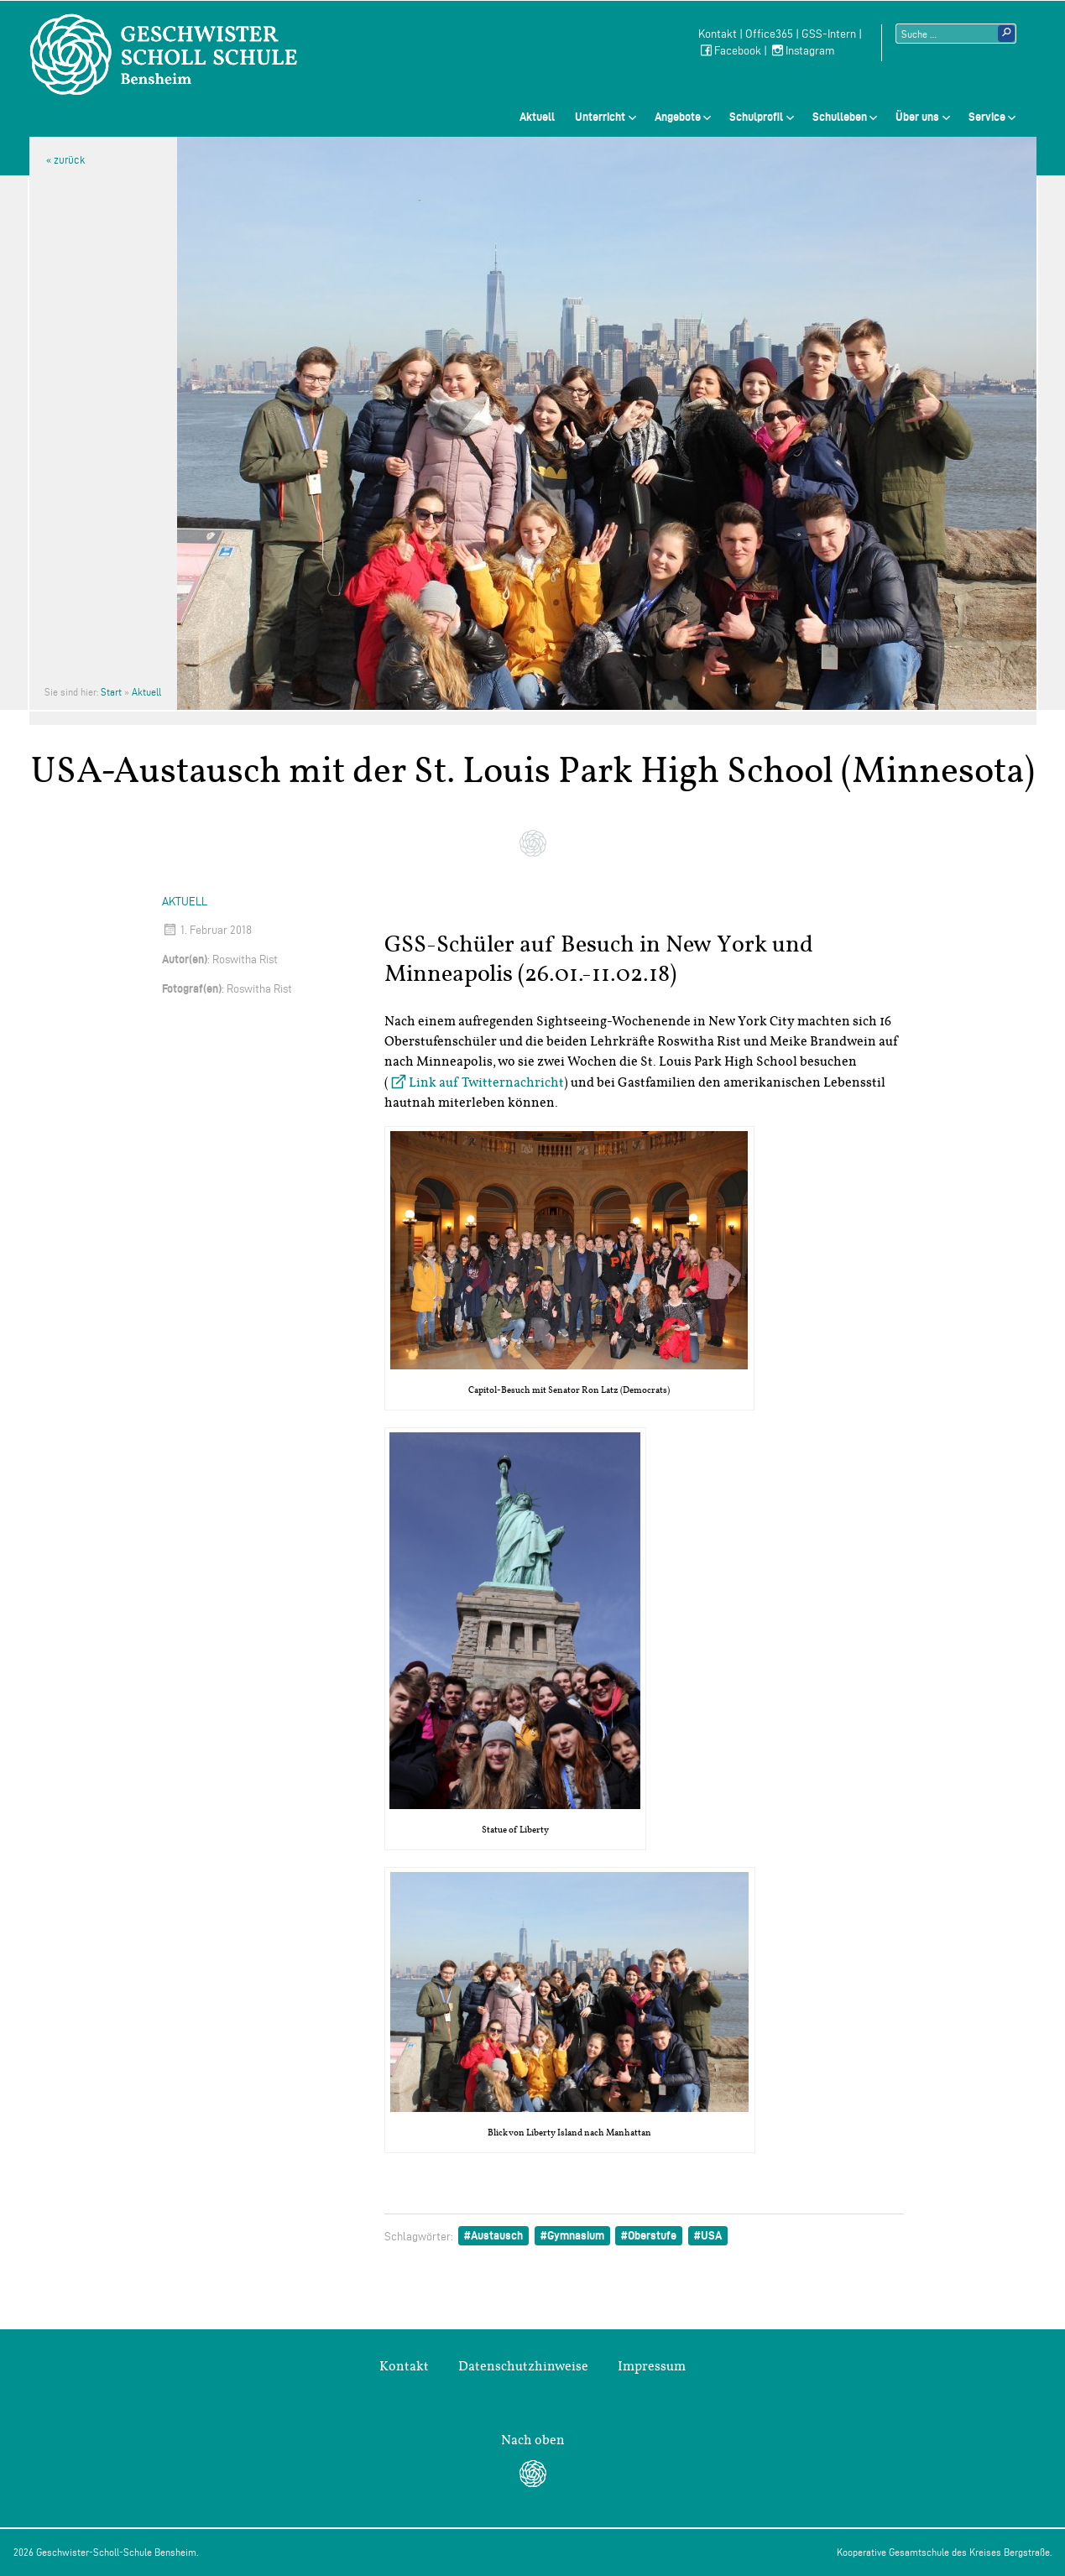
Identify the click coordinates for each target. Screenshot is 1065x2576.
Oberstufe (652, 2235)
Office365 (769, 34)
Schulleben (839, 116)
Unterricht (600, 116)
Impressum (652, 2366)
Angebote (678, 116)
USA (711, 2235)
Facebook (729, 50)
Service (986, 116)
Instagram (802, 50)
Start (111, 691)
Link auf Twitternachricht (486, 1082)
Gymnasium (575, 2235)
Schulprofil (756, 116)
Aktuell (537, 116)
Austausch (497, 2235)
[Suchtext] (955, 33)
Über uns (917, 116)
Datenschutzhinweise (523, 2366)
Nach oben (533, 2440)
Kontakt (717, 34)
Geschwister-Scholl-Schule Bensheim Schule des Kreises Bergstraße (163, 54)
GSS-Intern (828, 34)
